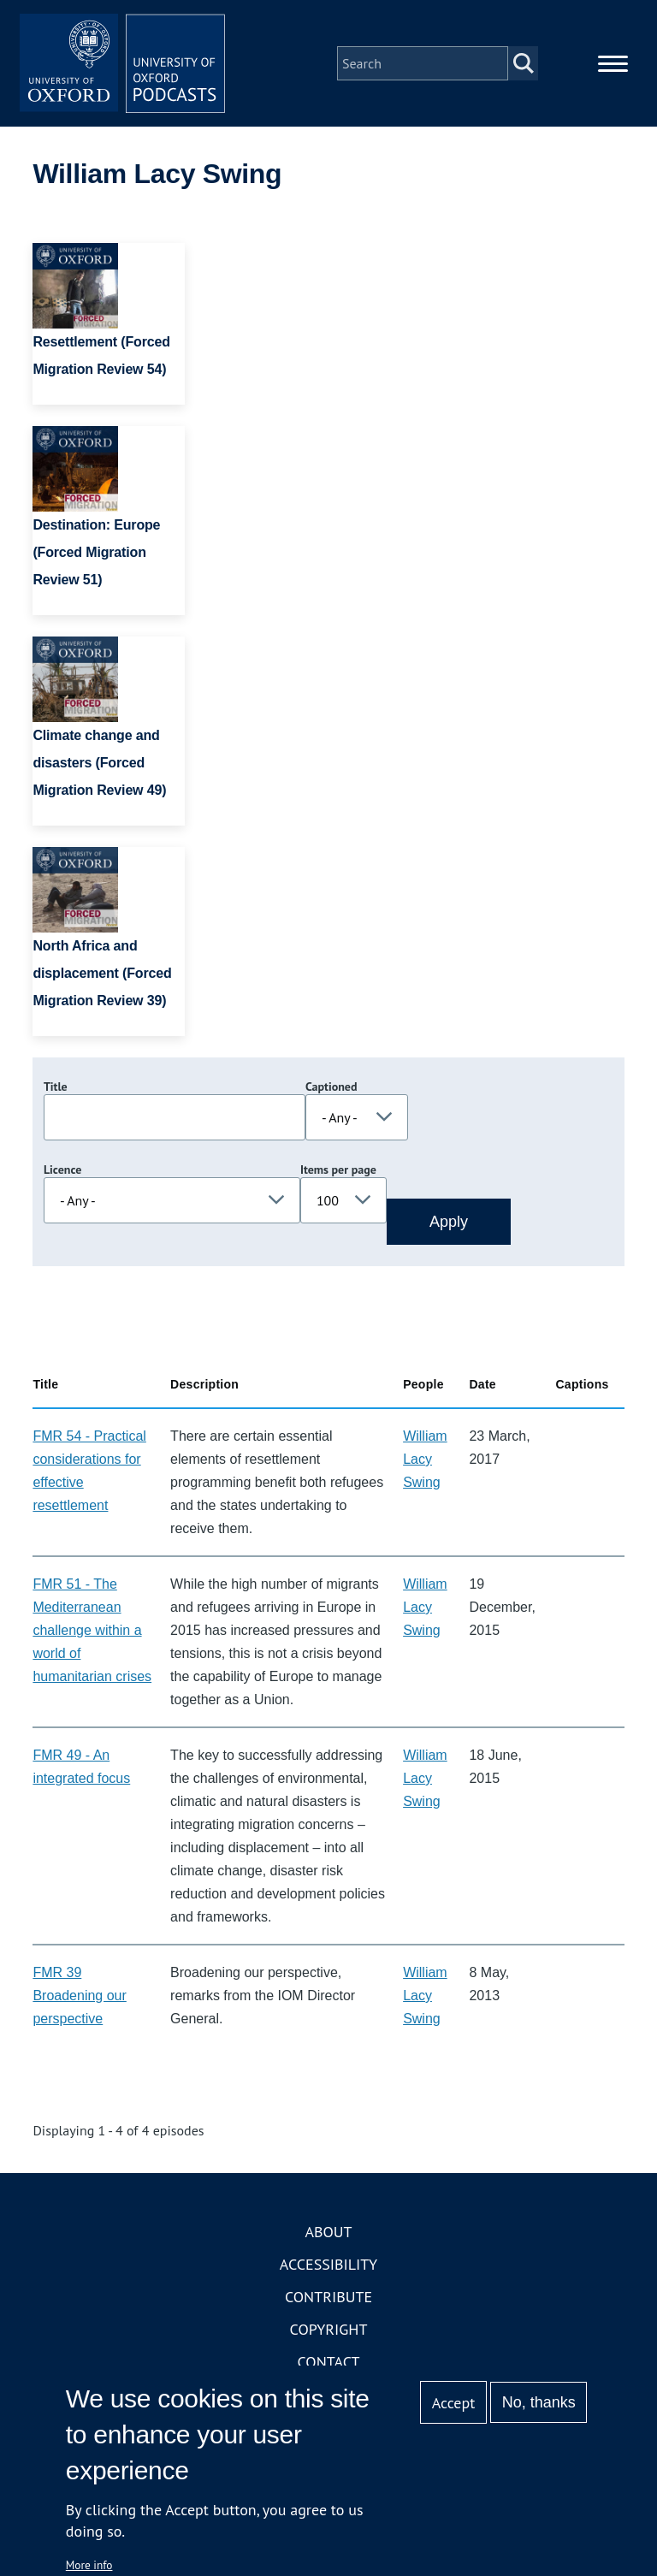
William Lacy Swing (425, 1459)
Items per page (338, 1169)
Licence (62, 1169)
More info (89, 2565)
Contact (329, 2362)
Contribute (328, 2297)
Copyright (329, 2329)
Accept (454, 2403)
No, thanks (539, 2402)
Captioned (331, 1086)
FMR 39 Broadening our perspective (79, 1995)
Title (56, 1086)
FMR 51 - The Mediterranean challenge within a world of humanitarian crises (92, 1630)
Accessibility (328, 2264)
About (328, 2231)
